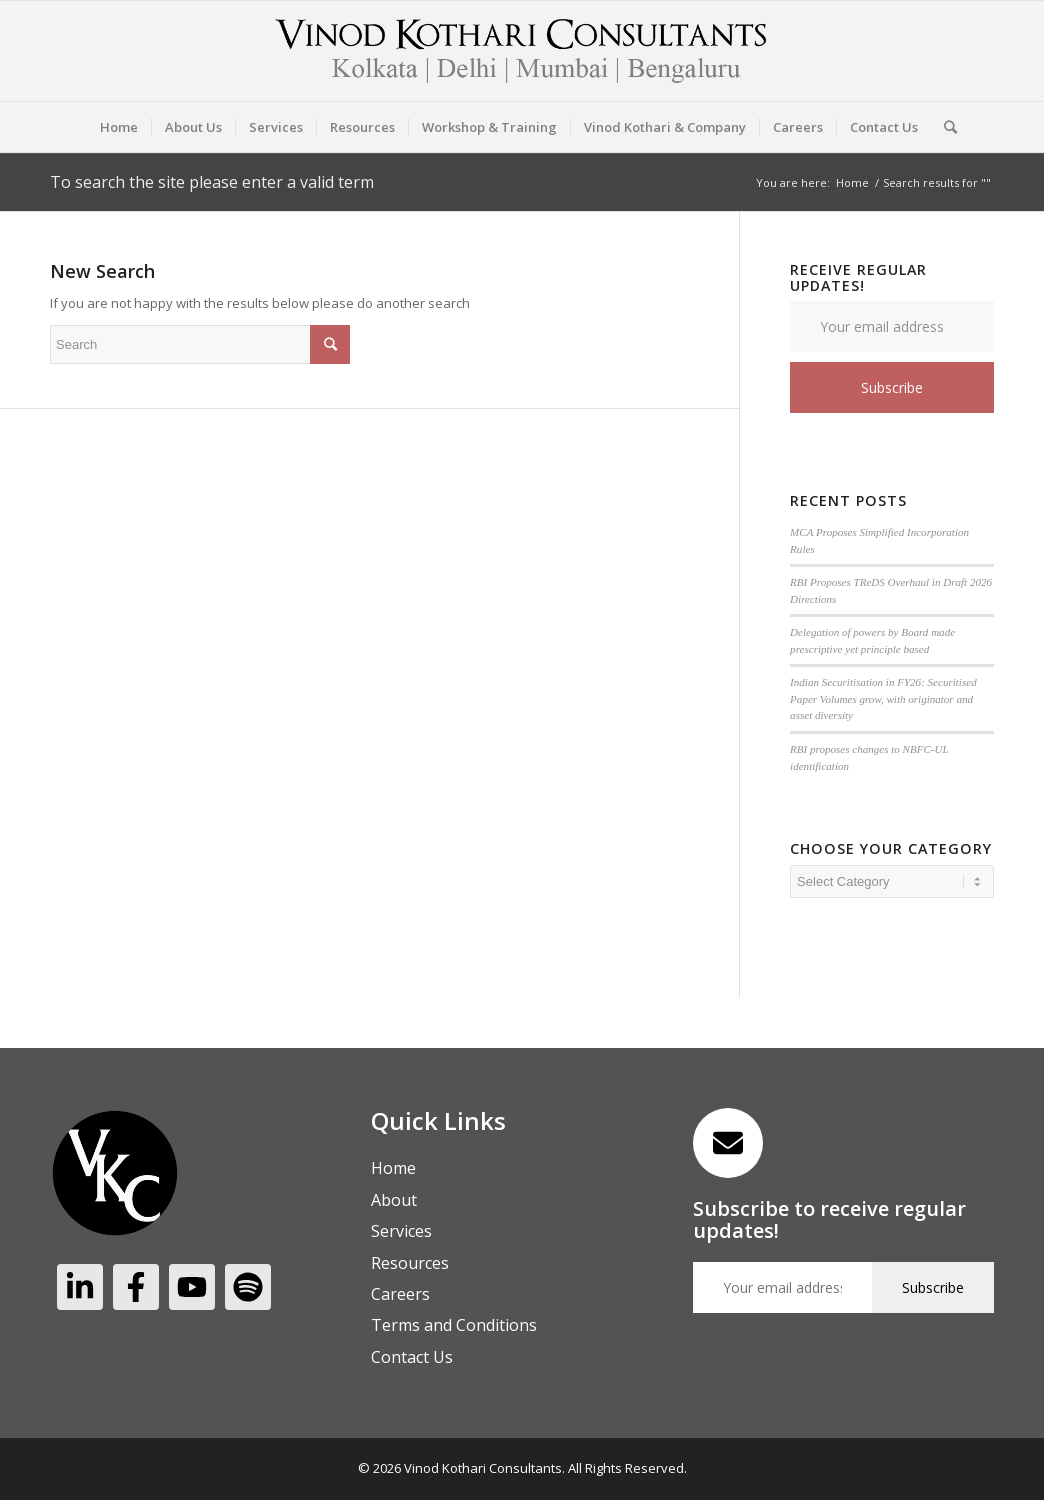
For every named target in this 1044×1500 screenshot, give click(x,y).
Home (852, 182)
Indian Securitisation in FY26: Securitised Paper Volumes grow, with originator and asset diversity (883, 698)
